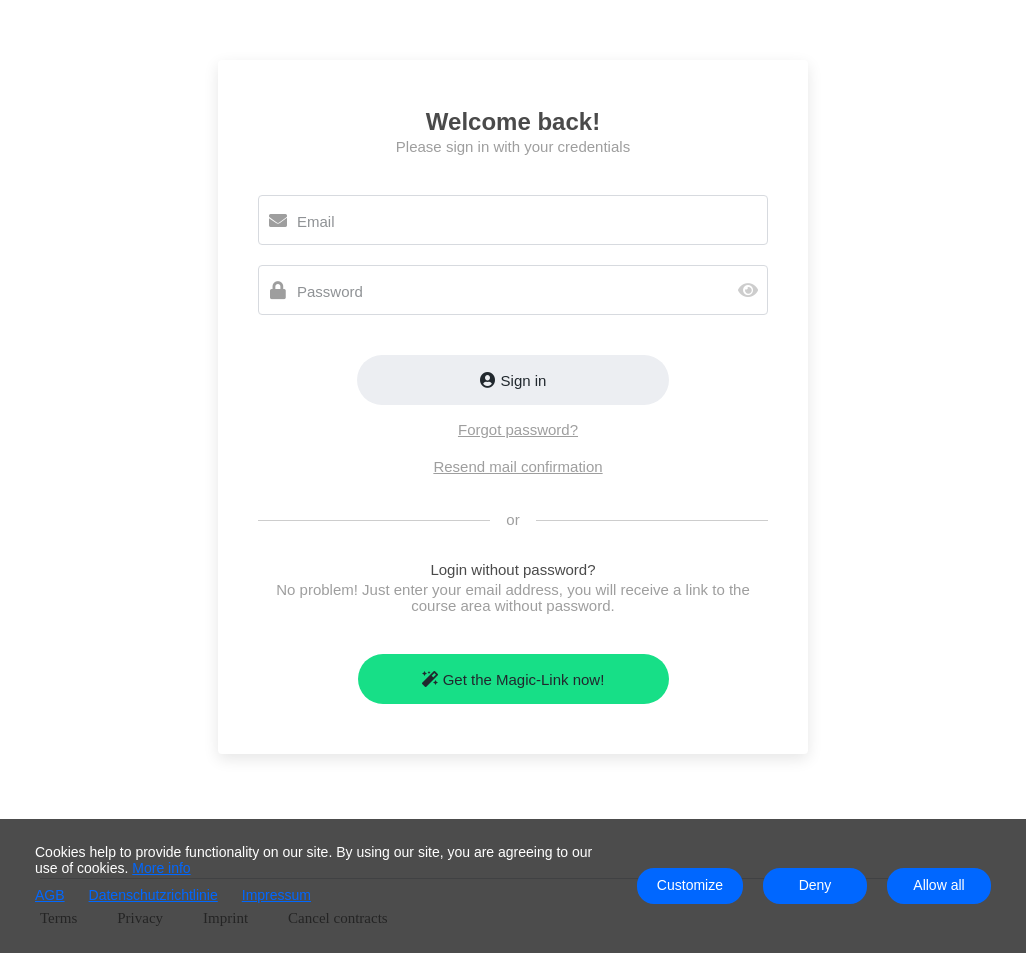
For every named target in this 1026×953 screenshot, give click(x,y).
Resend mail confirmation (517, 466)
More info (161, 868)
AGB (50, 895)
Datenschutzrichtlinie (153, 895)
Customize (690, 885)
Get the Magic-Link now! (513, 679)
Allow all (938, 885)
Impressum (276, 895)
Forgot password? (518, 429)
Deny (815, 885)
